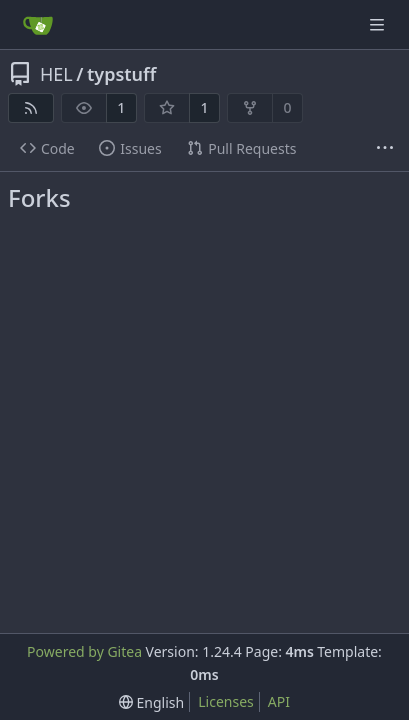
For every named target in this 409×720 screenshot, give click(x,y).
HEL (56, 74)
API (279, 701)
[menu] (151, 702)
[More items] (385, 149)
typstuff (121, 74)
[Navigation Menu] (379, 24)
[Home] (38, 25)
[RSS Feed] (31, 108)
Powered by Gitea (84, 651)
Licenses (226, 701)
